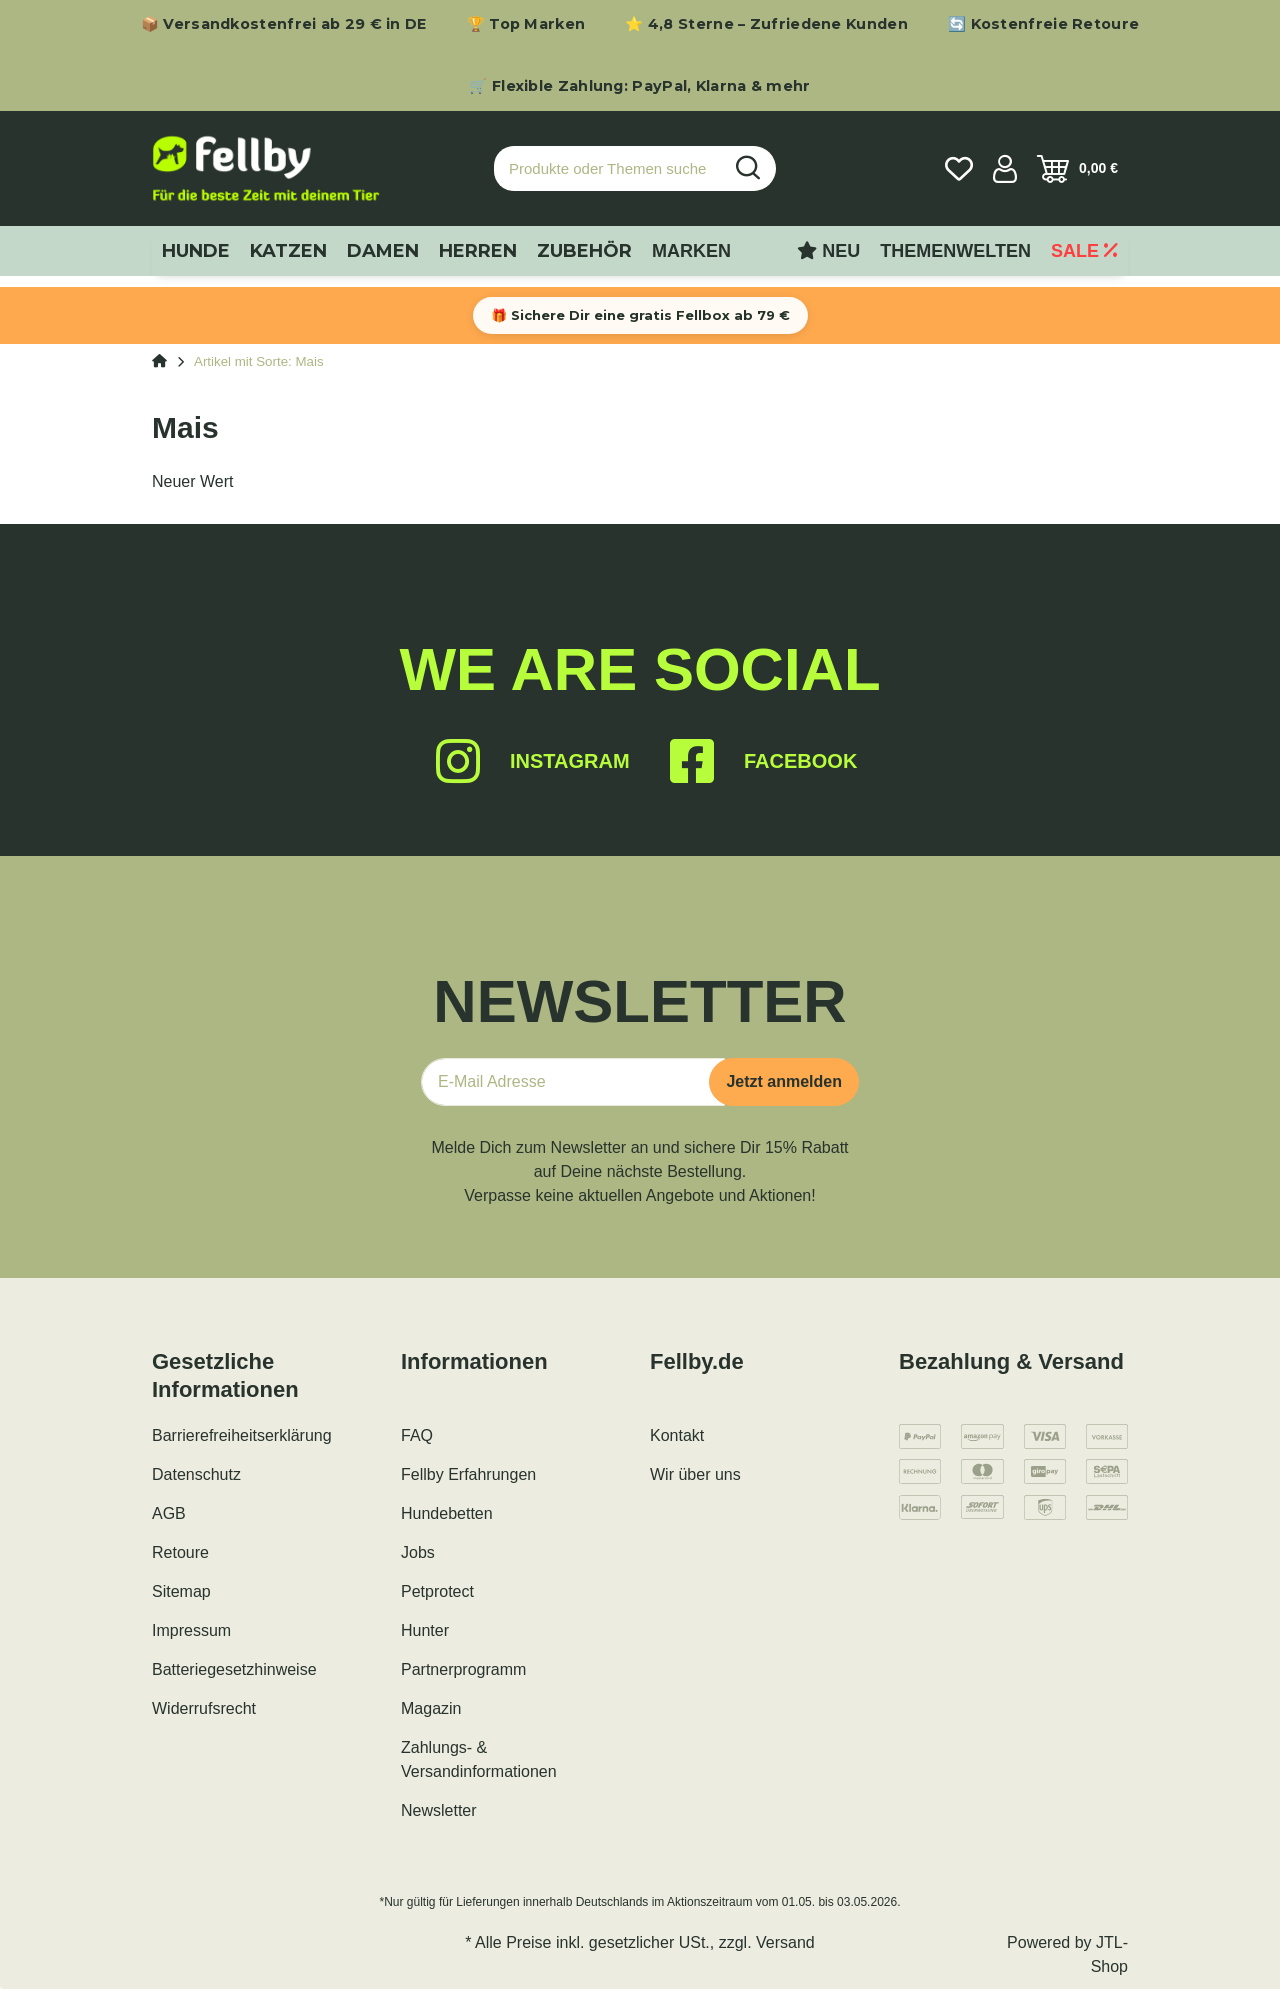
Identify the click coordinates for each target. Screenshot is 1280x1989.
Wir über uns (695, 1474)
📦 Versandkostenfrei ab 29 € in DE (284, 24)
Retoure (180, 1552)
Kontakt (677, 1435)
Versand (785, 1942)
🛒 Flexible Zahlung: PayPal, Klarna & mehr (639, 86)
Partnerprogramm (463, 1669)
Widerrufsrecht (204, 1708)
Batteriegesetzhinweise (234, 1669)
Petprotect (437, 1591)
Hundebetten (447, 1513)
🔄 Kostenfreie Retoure (1043, 24)
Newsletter (439, 1810)
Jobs (418, 1552)
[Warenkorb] (1077, 169)
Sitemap (181, 1591)
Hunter (425, 1630)
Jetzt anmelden (784, 1081)
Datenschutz (196, 1474)
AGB (169, 1513)
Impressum (191, 1630)
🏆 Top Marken (526, 24)
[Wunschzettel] (959, 169)
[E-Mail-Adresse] (573, 1082)
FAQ (417, 1435)
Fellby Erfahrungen (468, 1474)
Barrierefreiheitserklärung (242, 1435)
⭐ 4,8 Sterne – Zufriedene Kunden (766, 24)
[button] (1005, 169)
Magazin (431, 1708)
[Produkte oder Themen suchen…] (608, 168)
